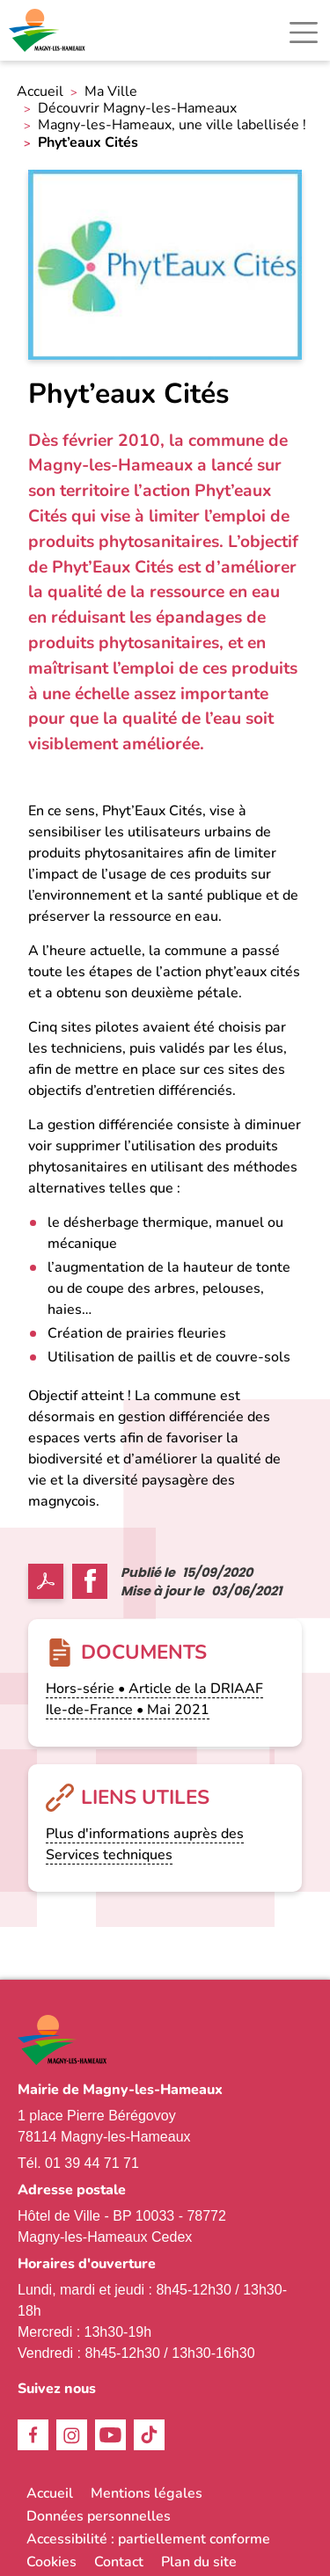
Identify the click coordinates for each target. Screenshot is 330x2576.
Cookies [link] (51, 2562)
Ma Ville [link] (110, 92)
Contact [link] (118, 2562)
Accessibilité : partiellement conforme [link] (148, 2539)
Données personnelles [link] (98, 2516)
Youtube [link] (110, 2434)
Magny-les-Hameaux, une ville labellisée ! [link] (172, 125)
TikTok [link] (149, 2434)
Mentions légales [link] (146, 2493)
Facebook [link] (33, 2434)
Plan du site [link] (199, 2562)
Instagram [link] (71, 2434)
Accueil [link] (40, 92)
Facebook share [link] (89, 1581)
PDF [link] (45, 1581)
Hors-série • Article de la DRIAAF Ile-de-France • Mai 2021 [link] (154, 1699)
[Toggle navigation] (303, 32)
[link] (48, 30)
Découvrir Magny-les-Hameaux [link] (137, 108)
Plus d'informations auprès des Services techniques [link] (145, 1844)
